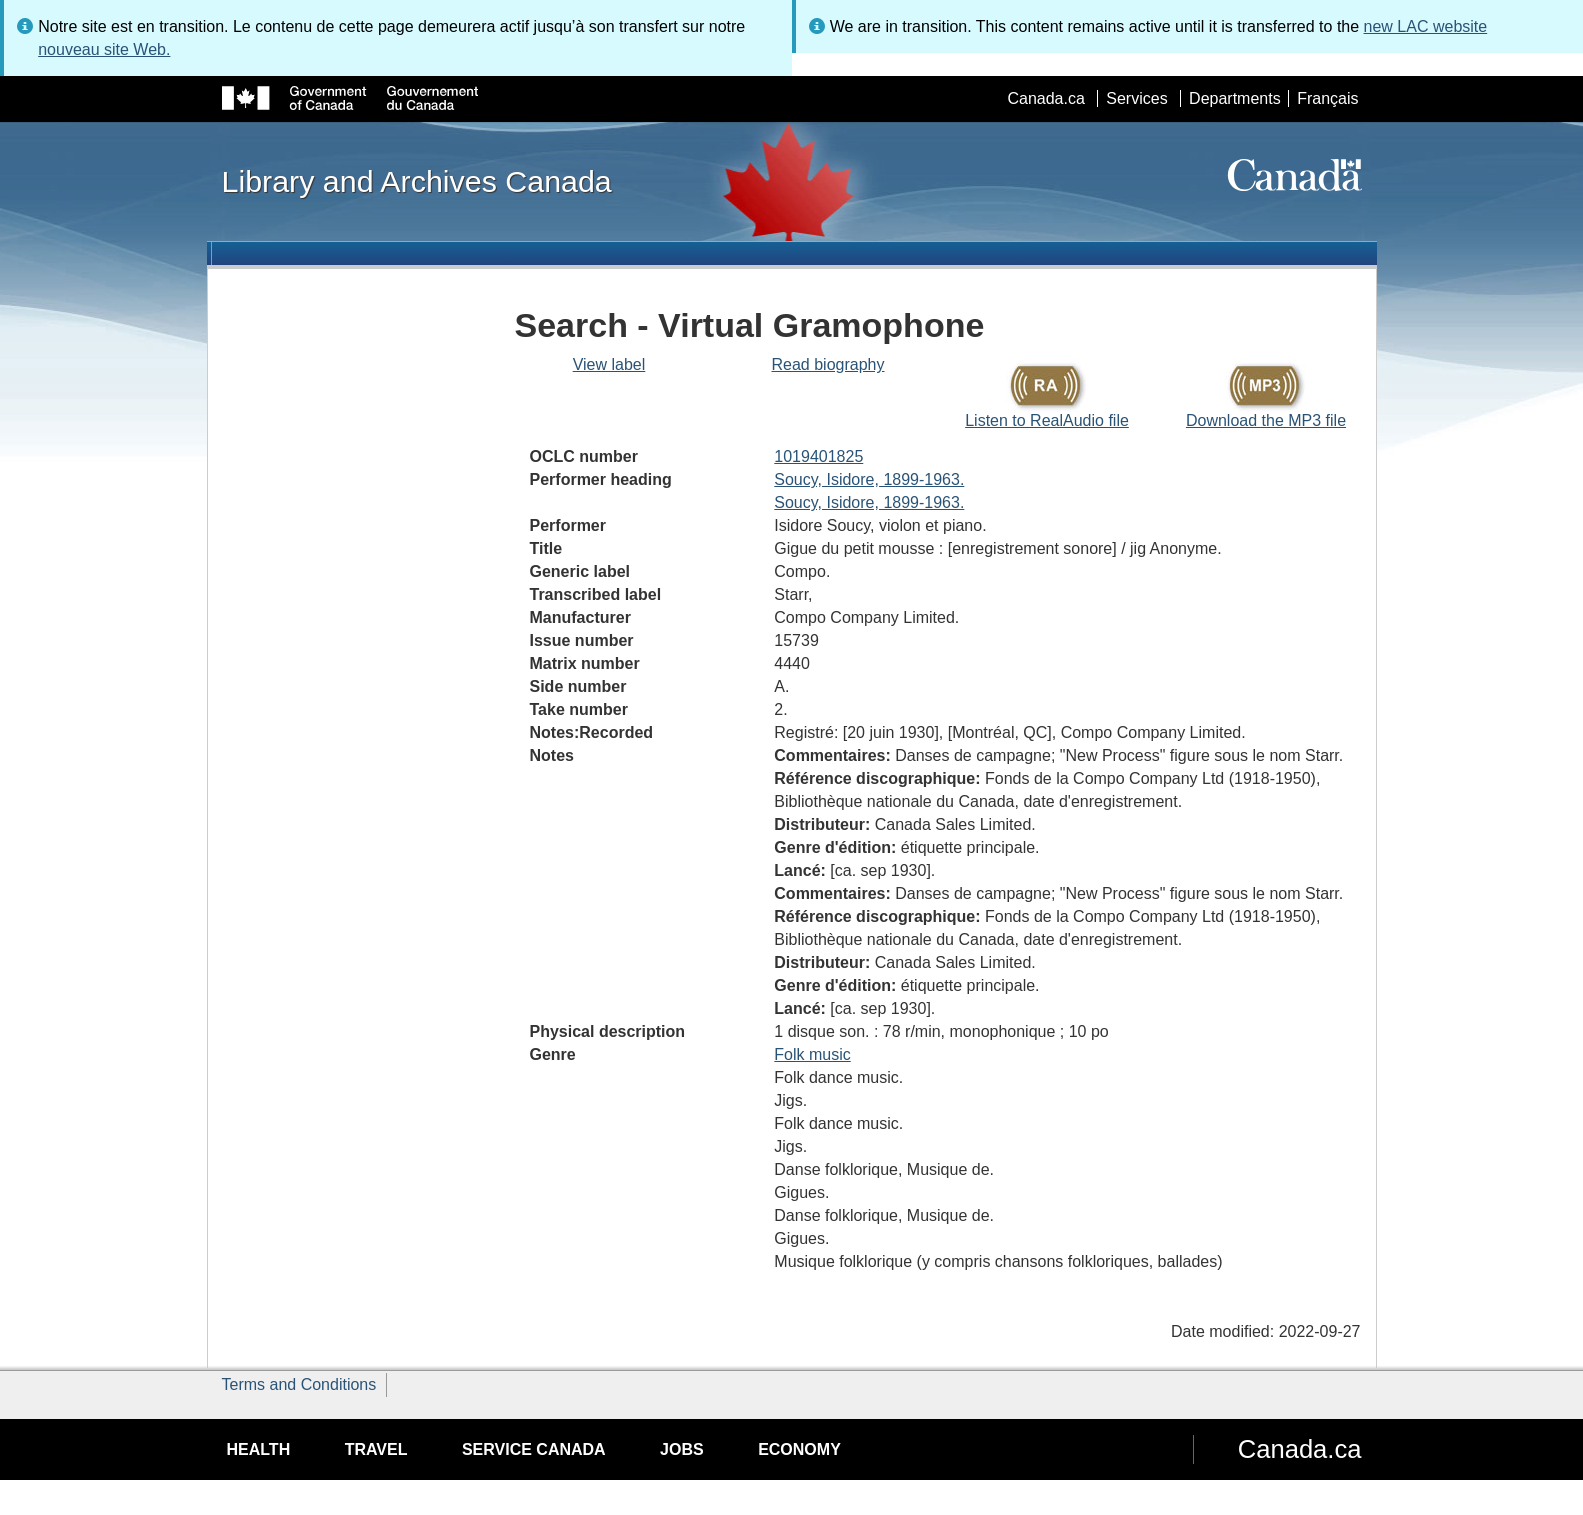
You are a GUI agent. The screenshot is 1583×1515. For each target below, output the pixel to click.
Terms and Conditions (299, 1384)
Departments (1235, 98)
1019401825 (818, 456)
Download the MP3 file (1266, 420)
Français (1327, 98)
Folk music (812, 1054)
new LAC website (1426, 26)
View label (609, 364)
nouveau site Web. (104, 49)
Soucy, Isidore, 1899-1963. (869, 479)
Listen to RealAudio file (1047, 420)
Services (1136, 98)
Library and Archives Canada (417, 181)
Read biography (828, 364)
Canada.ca (1045, 98)
